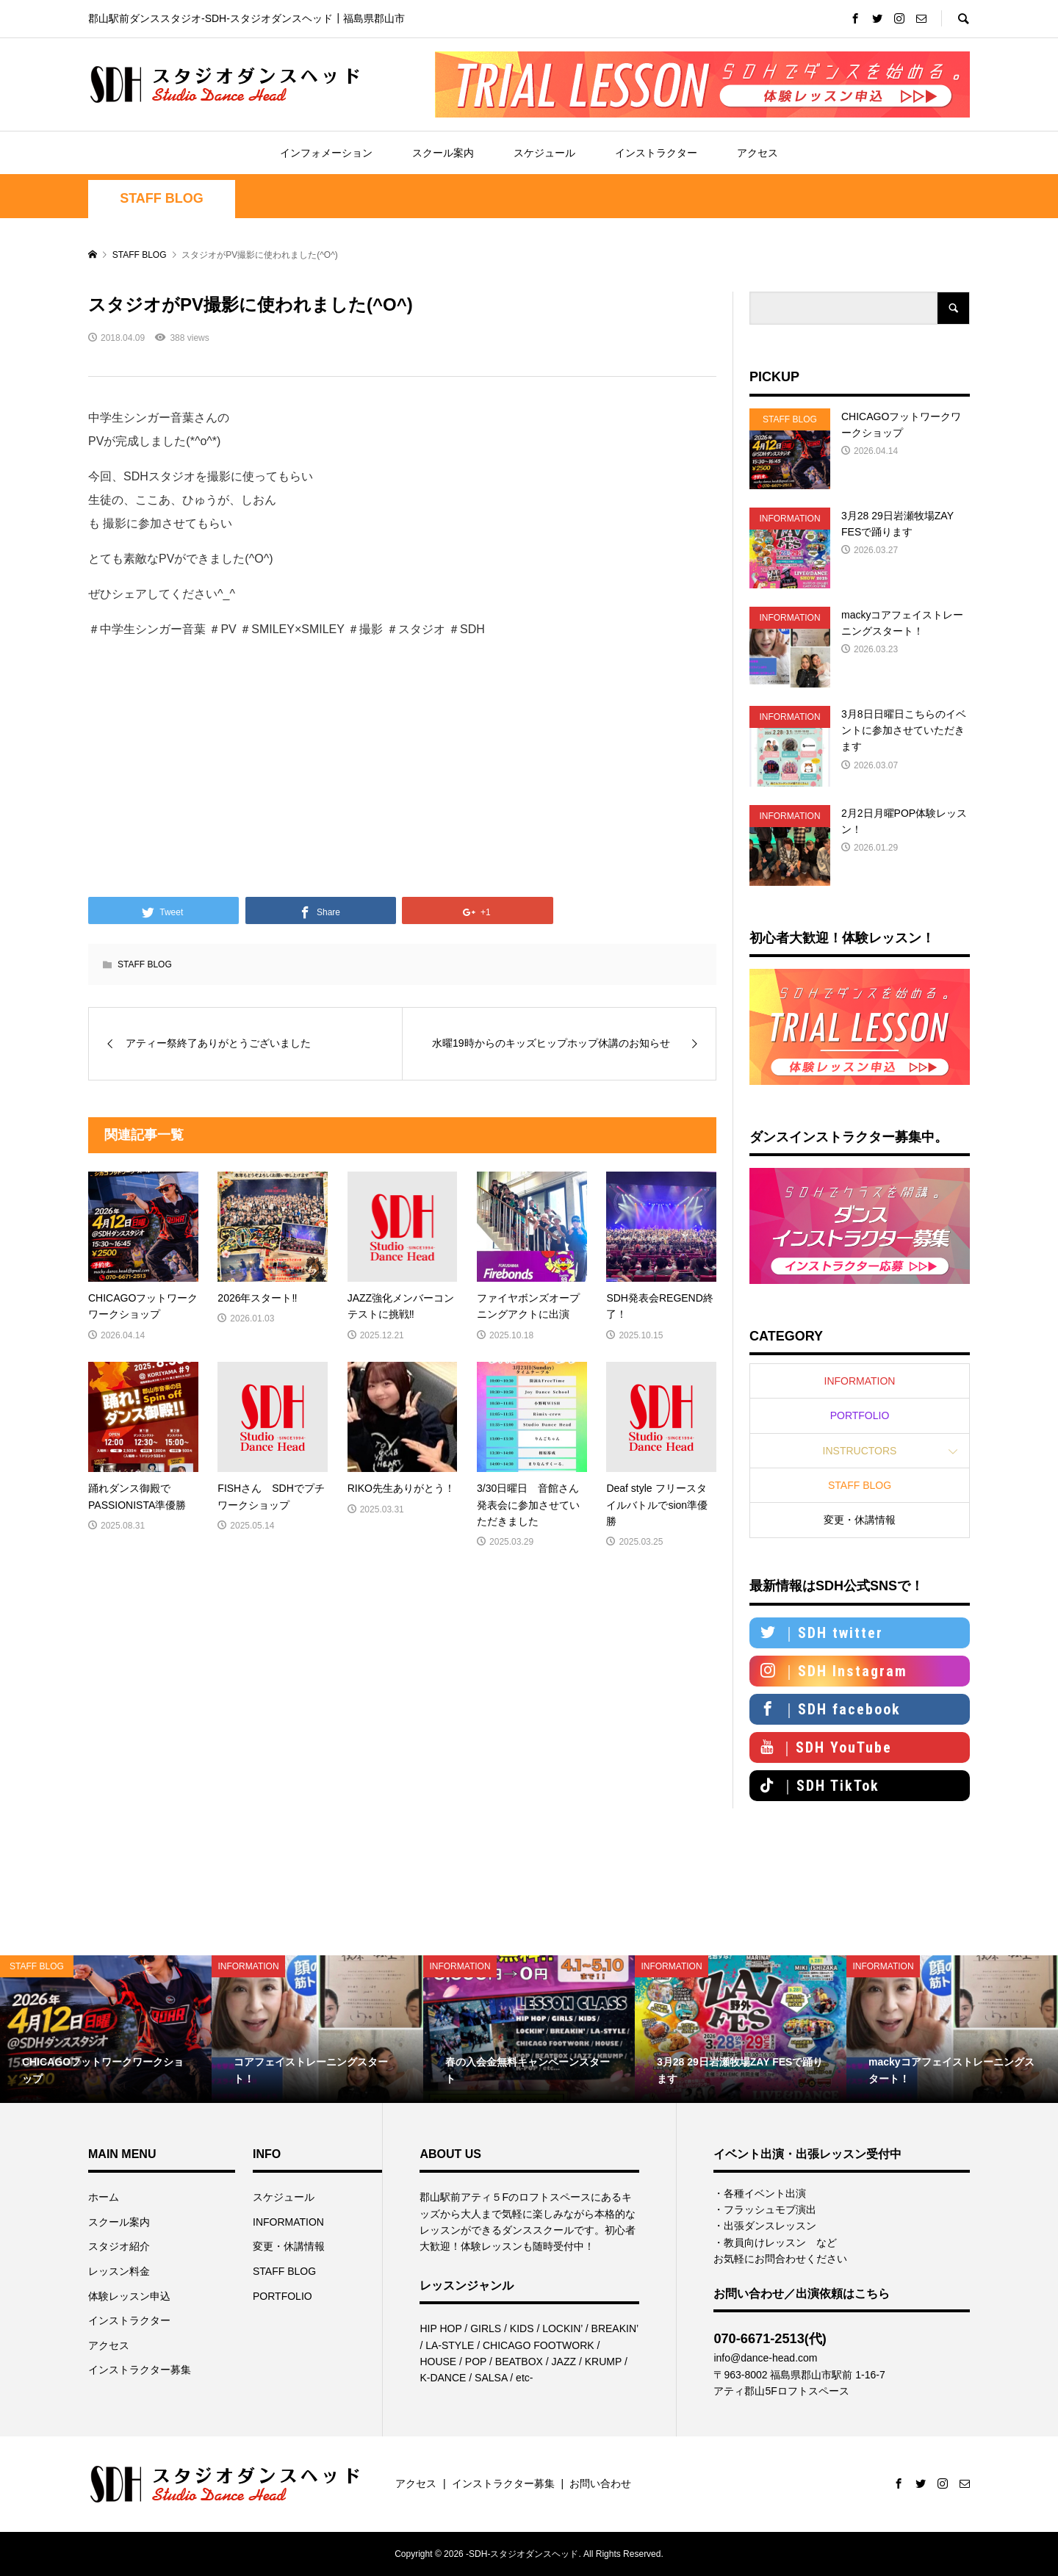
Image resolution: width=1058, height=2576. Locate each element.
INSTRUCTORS (860, 1451)
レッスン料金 (119, 2271)
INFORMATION (860, 1381)
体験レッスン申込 (129, 2296)
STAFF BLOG (162, 198)
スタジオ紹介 (119, 2246)
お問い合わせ (600, 2483)
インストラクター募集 (139, 2369)
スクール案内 (443, 153)
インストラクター (656, 153)
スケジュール (544, 153)
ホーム (103, 2197)
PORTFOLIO (860, 1415)
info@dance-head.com (765, 2358)
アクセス (757, 153)
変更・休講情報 (860, 1520)
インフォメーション (326, 153)
